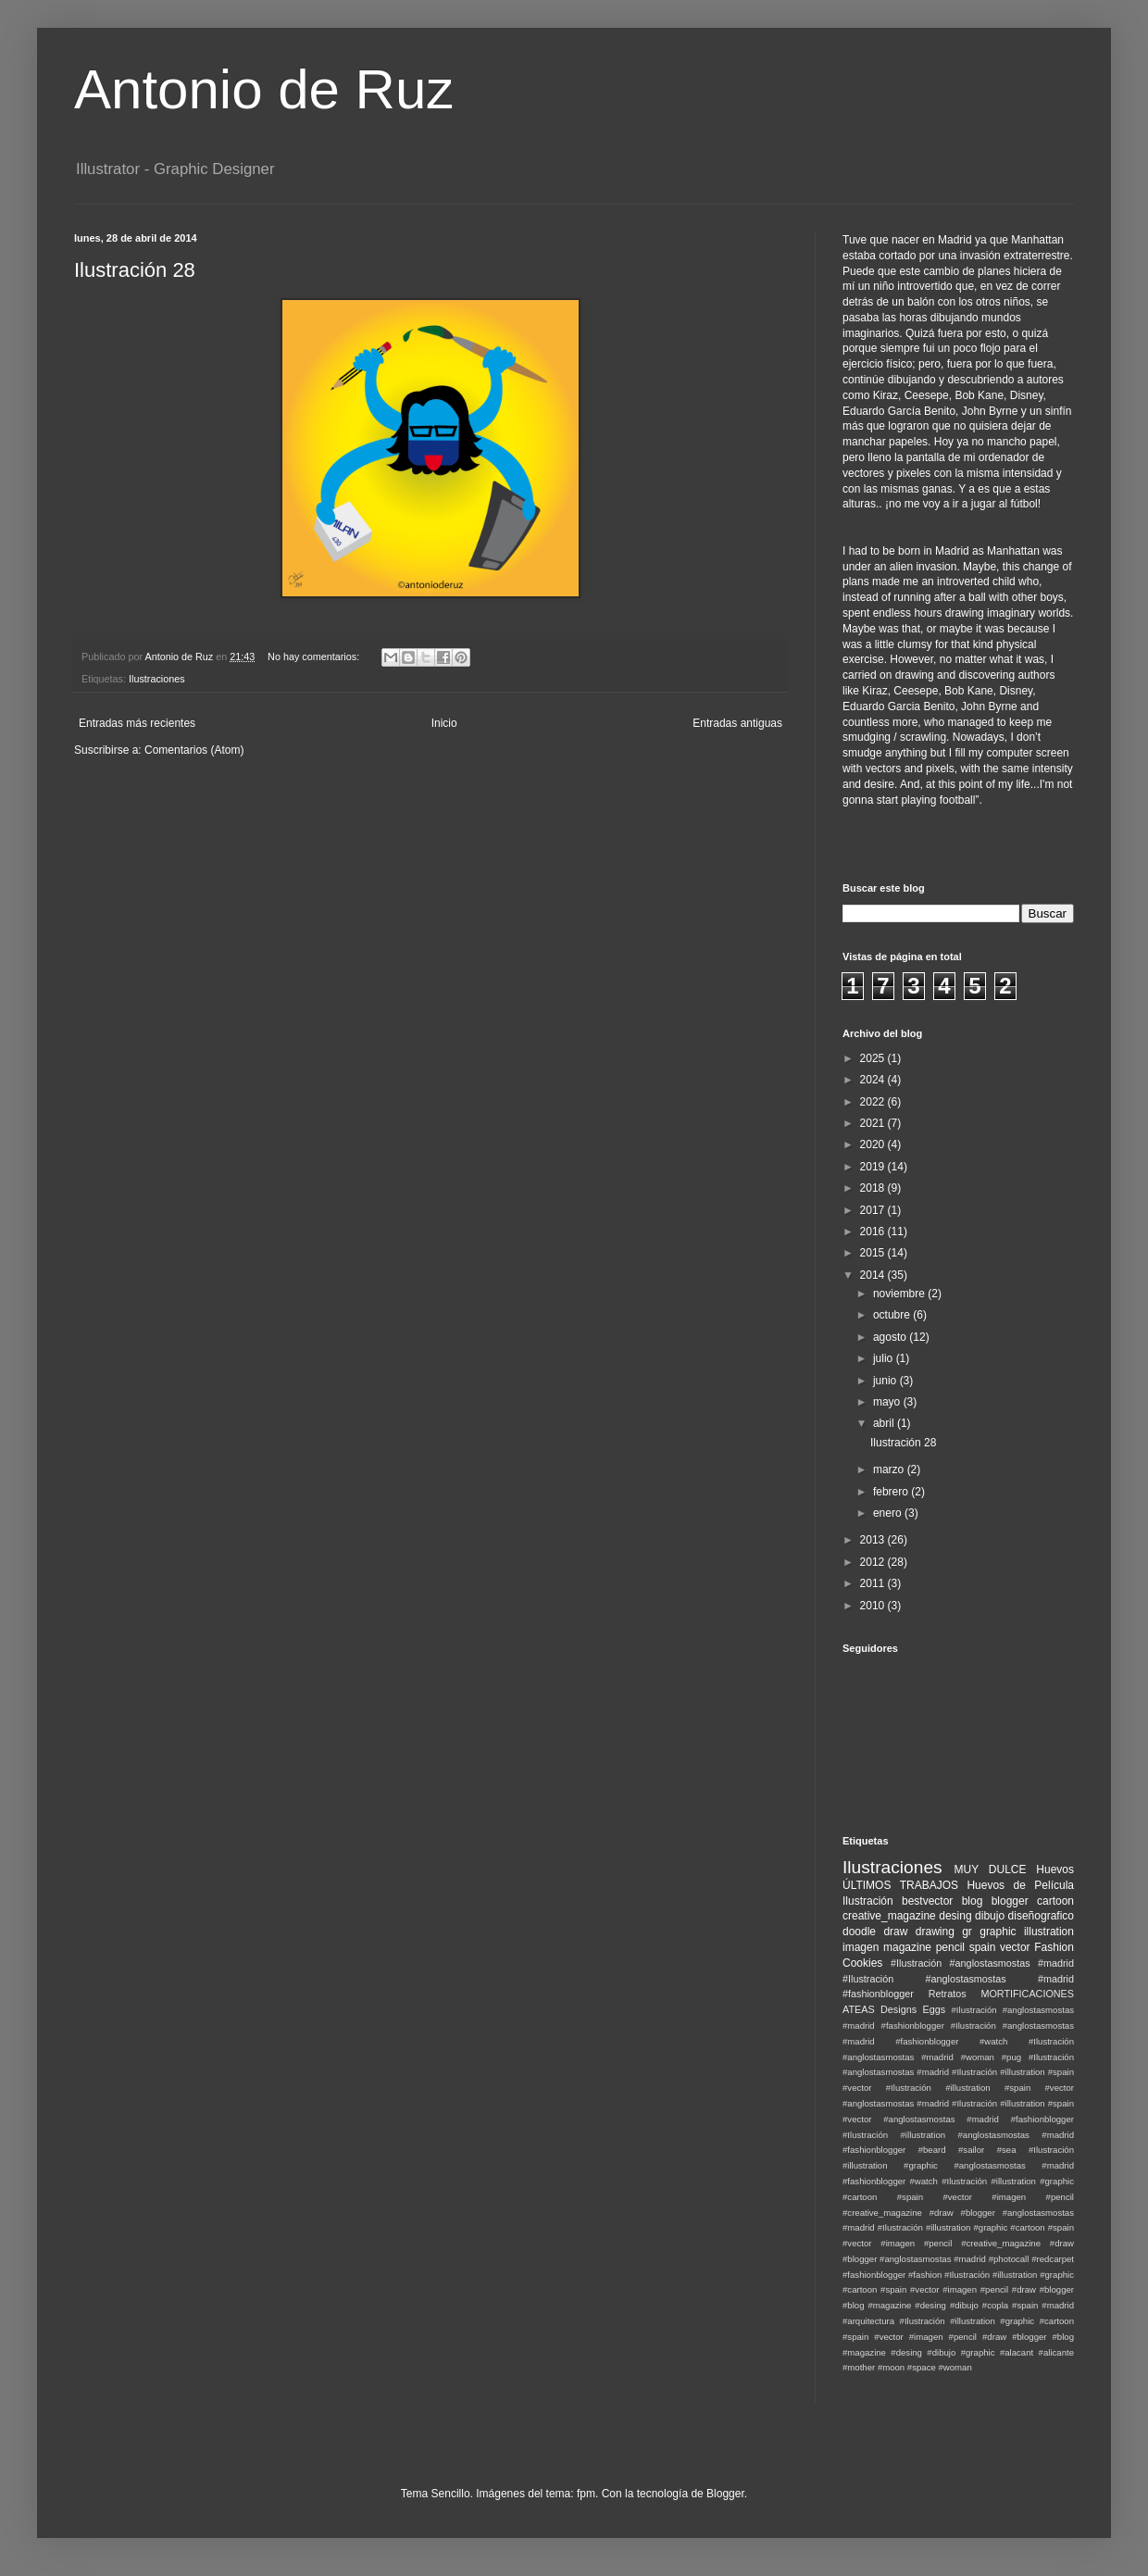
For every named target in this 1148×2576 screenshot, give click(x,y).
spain (982, 1947)
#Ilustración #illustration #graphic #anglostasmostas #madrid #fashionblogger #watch (958, 2165)
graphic (998, 1931)
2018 (874, 1188)
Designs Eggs (912, 2009)
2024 (874, 1079)
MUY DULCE (991, 1869)
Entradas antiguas (737, 723)
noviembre (900, 1293)
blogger (1010, 1900)
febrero (892, 1491)
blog (972, 1900)
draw (895, 1931)
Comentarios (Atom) (193, 750)
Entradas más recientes (137, 723)
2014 (874, 1275)
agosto (891, 1337)
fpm (586, 2493)
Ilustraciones (157, 678)
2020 (874, 1144)
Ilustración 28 (134, 269)
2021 (874, 1123)
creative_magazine (889, 1915)
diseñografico (1041, 1915)
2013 (874, 1539)
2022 (874, 1101)
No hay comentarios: (315, 656)
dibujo (989, 1915)
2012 (874, 1562)
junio (886, 1380)
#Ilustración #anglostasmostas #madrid (982, 1963)
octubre (893, 1314)
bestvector (927, 1900)
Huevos (1055, 1869)
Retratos (948, 1993)
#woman (954, 2367)
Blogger (725, 2493)
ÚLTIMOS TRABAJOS (900, 1885)
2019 (874, 1166)
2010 (874, 1605)
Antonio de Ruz (264, 89)
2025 (874, 1058)
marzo (890, 1469)
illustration (1049, 1931)
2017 (874, 1210)
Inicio (444, 723)
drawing (935, 1931)
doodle (859, 1931)
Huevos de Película (1020, 1885)
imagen (860, 1947)
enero (889, 1513)
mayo (888, 1401)
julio (884, 1358)
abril (885, 1423)
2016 (874, 1231)
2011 (874, 1583)
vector (1015, 1947)
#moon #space (907, 2367)
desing (955, 1915)
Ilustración (867, 1900)
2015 (874, 1252)
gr (967, 1931)
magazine (907, 1947)
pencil (950, 1947)
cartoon (1055, 1900)
